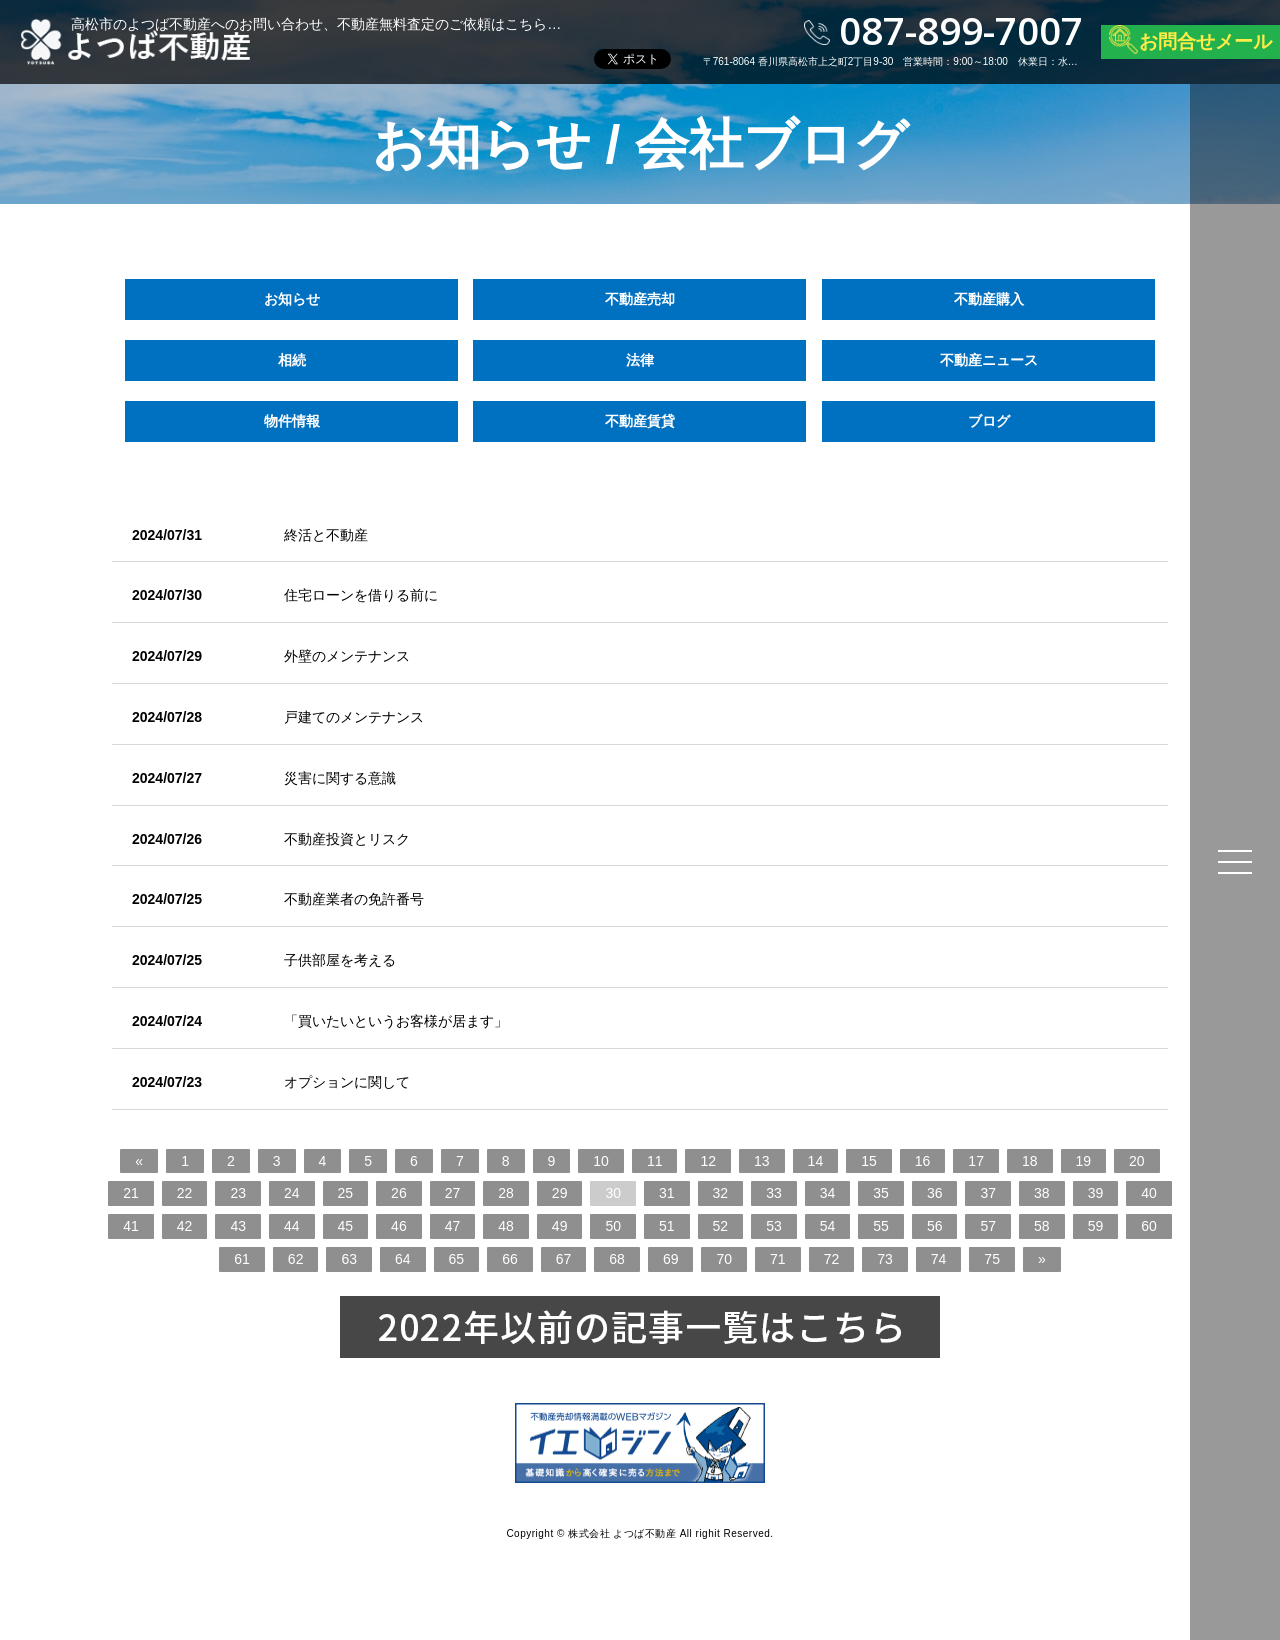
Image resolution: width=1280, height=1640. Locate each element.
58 (1042, 1226)
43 (238, 1226)
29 (560, 1193)
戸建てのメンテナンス (354, 717)
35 (881, 1193)
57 (988, 1226)
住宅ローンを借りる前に (361, 595)
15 (869, 1161)
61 (242, 1259)
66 (510, 1259)
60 (1149, 1226)
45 (346, 1226)
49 (560, 1226)
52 (721, 1226)
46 (399, 1226)
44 (292, 1226)
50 (613, 1226)
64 (403, 1259)
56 (935, 1226)
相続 (292, 360)
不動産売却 (640, 299)
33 (774, 1193)
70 (724, 1259)
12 (708, 1161)
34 (828, 1193)
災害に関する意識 (340, 778)
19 (1084, 1161)
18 (1030, 1161)
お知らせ (292, 299)
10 (601, 1161)
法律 (640, 360)
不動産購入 (988, 299)
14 (816, 1161)
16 (923, 1161)
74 (939, 1259)
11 (655, 1161)
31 (667, 1193)
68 (617, 1259)
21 (131, 1193)
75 (992, 1259)
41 (131, 1226)
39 (1096, 1193)
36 (935, 1193)
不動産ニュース (988, 360)
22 (185, 1193)
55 (881, 1226)
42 (185, 1226)
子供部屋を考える (340, 960)
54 (828, 1226)
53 (774, 1226)
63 (349, 1259)
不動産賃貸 (640, 421)
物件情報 (292, 421)
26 (399, 1193)
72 (832, 1259)
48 (506, 1226)
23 (238, 1193)
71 (778, 1259)
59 (1096, 1226)
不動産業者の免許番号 (354, 899)
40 (1149, 1193)
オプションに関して (347, 1082)
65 (457, 1259)
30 (613, 1193)
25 (346, 1193)
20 (1137, 1161)
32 (721, 1193)
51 (667, 1226)
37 (988, 1193)
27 (453, 1193)
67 (564, 1259)
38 (1042, 1193)
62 (296, 1259)
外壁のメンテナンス (347, 656)
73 (885, 1259)
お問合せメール (1205, 41)
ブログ (988, 421)
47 (453, 1226)
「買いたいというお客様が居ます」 (396, 1021)
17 (976, 1161)
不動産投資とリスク (347, 839)
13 (762, 1161)
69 (671, 1259)
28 (506, 1193)
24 (292, 1193)
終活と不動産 (326, 535)
